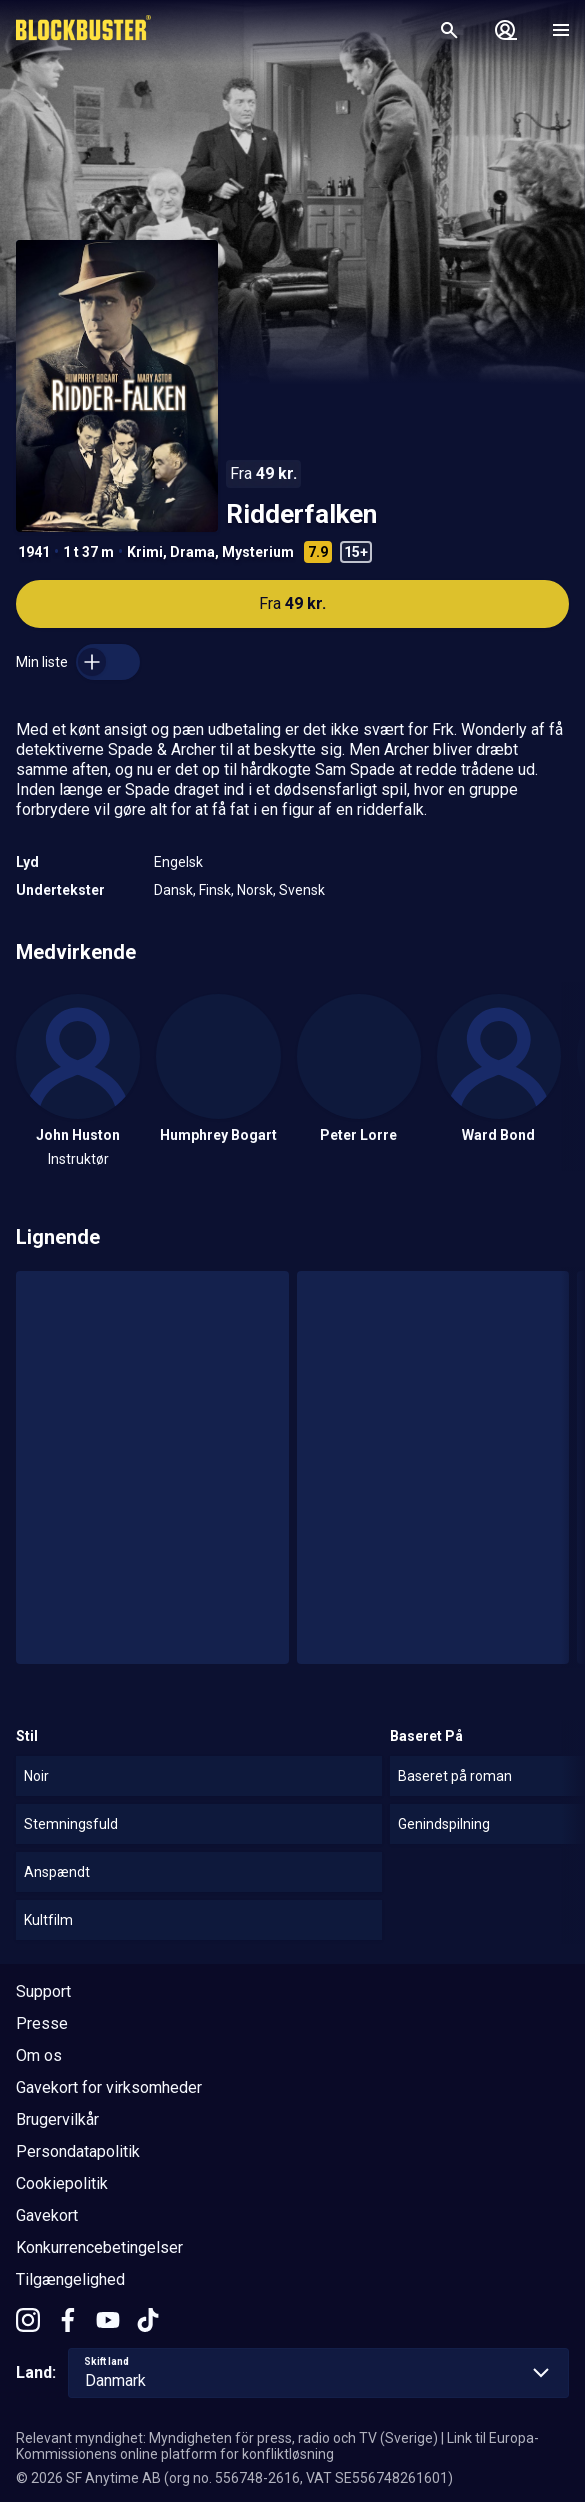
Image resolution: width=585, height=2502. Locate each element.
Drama (192, 552)
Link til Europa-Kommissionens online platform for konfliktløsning (277, 2446)
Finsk (215, 890)
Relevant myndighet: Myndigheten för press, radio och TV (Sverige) (227, 2438)
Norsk (255, 890)
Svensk (302, 890)
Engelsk (178, 862)
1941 (34, 552)
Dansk (173, 890)
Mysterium (258, 552)
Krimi (145, 552)
